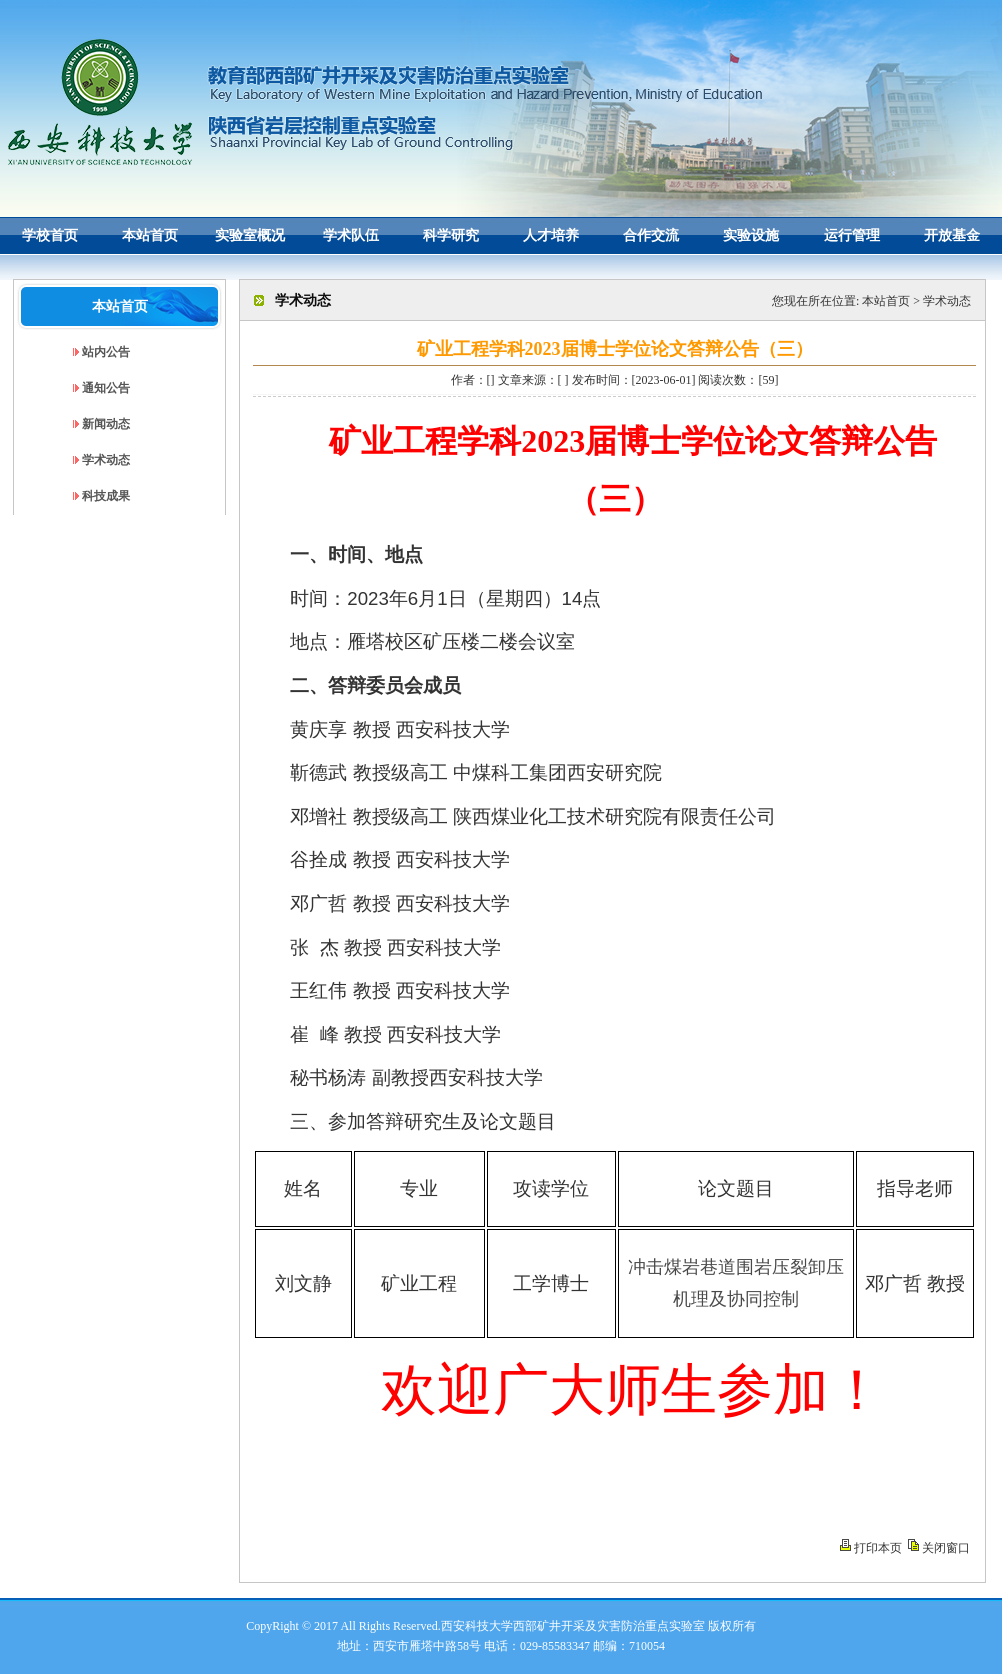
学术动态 (947, 301)
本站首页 (886, 301)
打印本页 (878, 1548)
